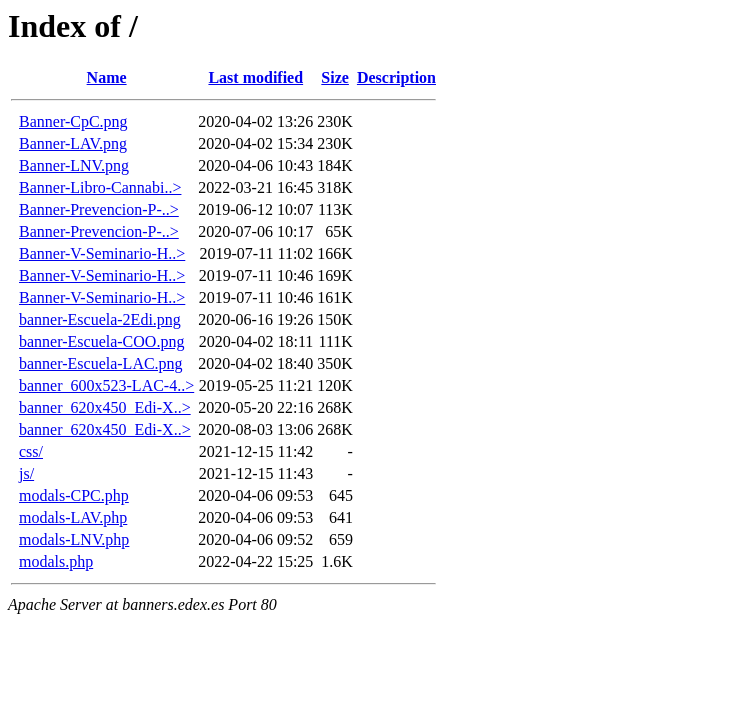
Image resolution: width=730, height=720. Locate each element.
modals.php (56, 561)
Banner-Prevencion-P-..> (99, 209)
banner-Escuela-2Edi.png (100, 319)
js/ (26, 473)
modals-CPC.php (74, 495)
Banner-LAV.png (73, 143)
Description (396, 77)
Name (107, 77)
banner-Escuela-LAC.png (101, 363)
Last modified (255, 77)
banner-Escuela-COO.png (101, 341)
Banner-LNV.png (74, 165)
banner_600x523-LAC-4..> (106, 385)
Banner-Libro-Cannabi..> (100, 187)
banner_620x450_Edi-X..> (105, 407)
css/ (31, 451)
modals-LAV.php (73, 517)
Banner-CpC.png (73, 121)
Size (335, 77)
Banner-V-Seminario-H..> (102, 253)
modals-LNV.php (74, 539)
